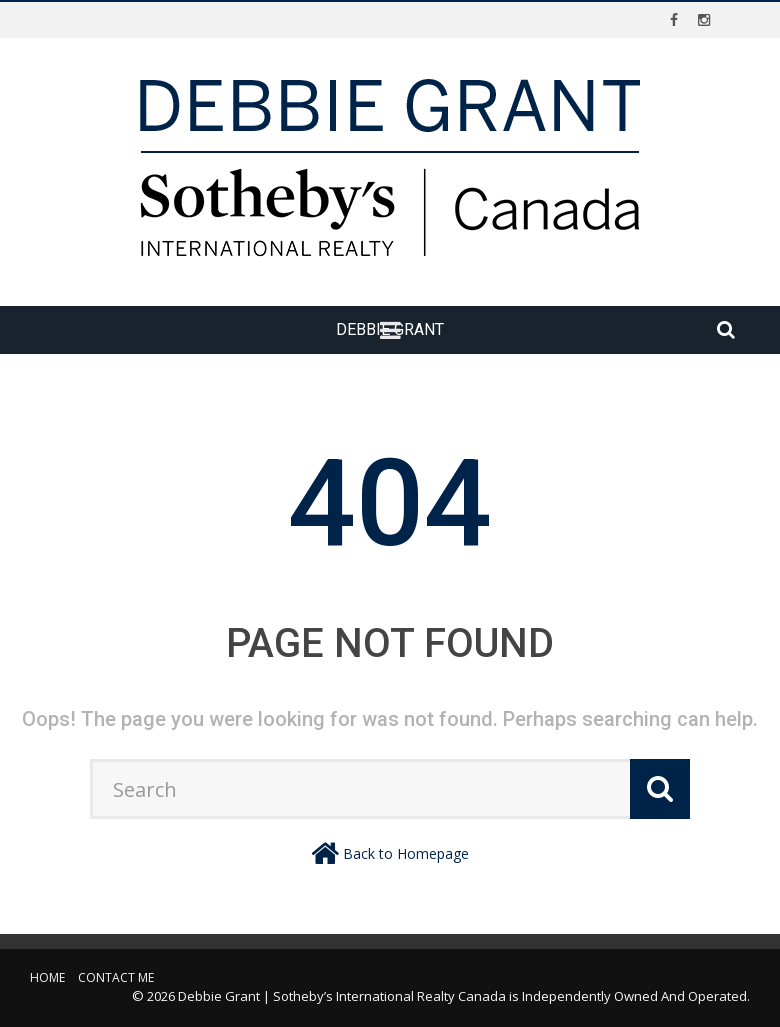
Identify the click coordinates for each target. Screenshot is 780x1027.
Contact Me (116, 977)
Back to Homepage (406, 853)
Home (47, 977)
